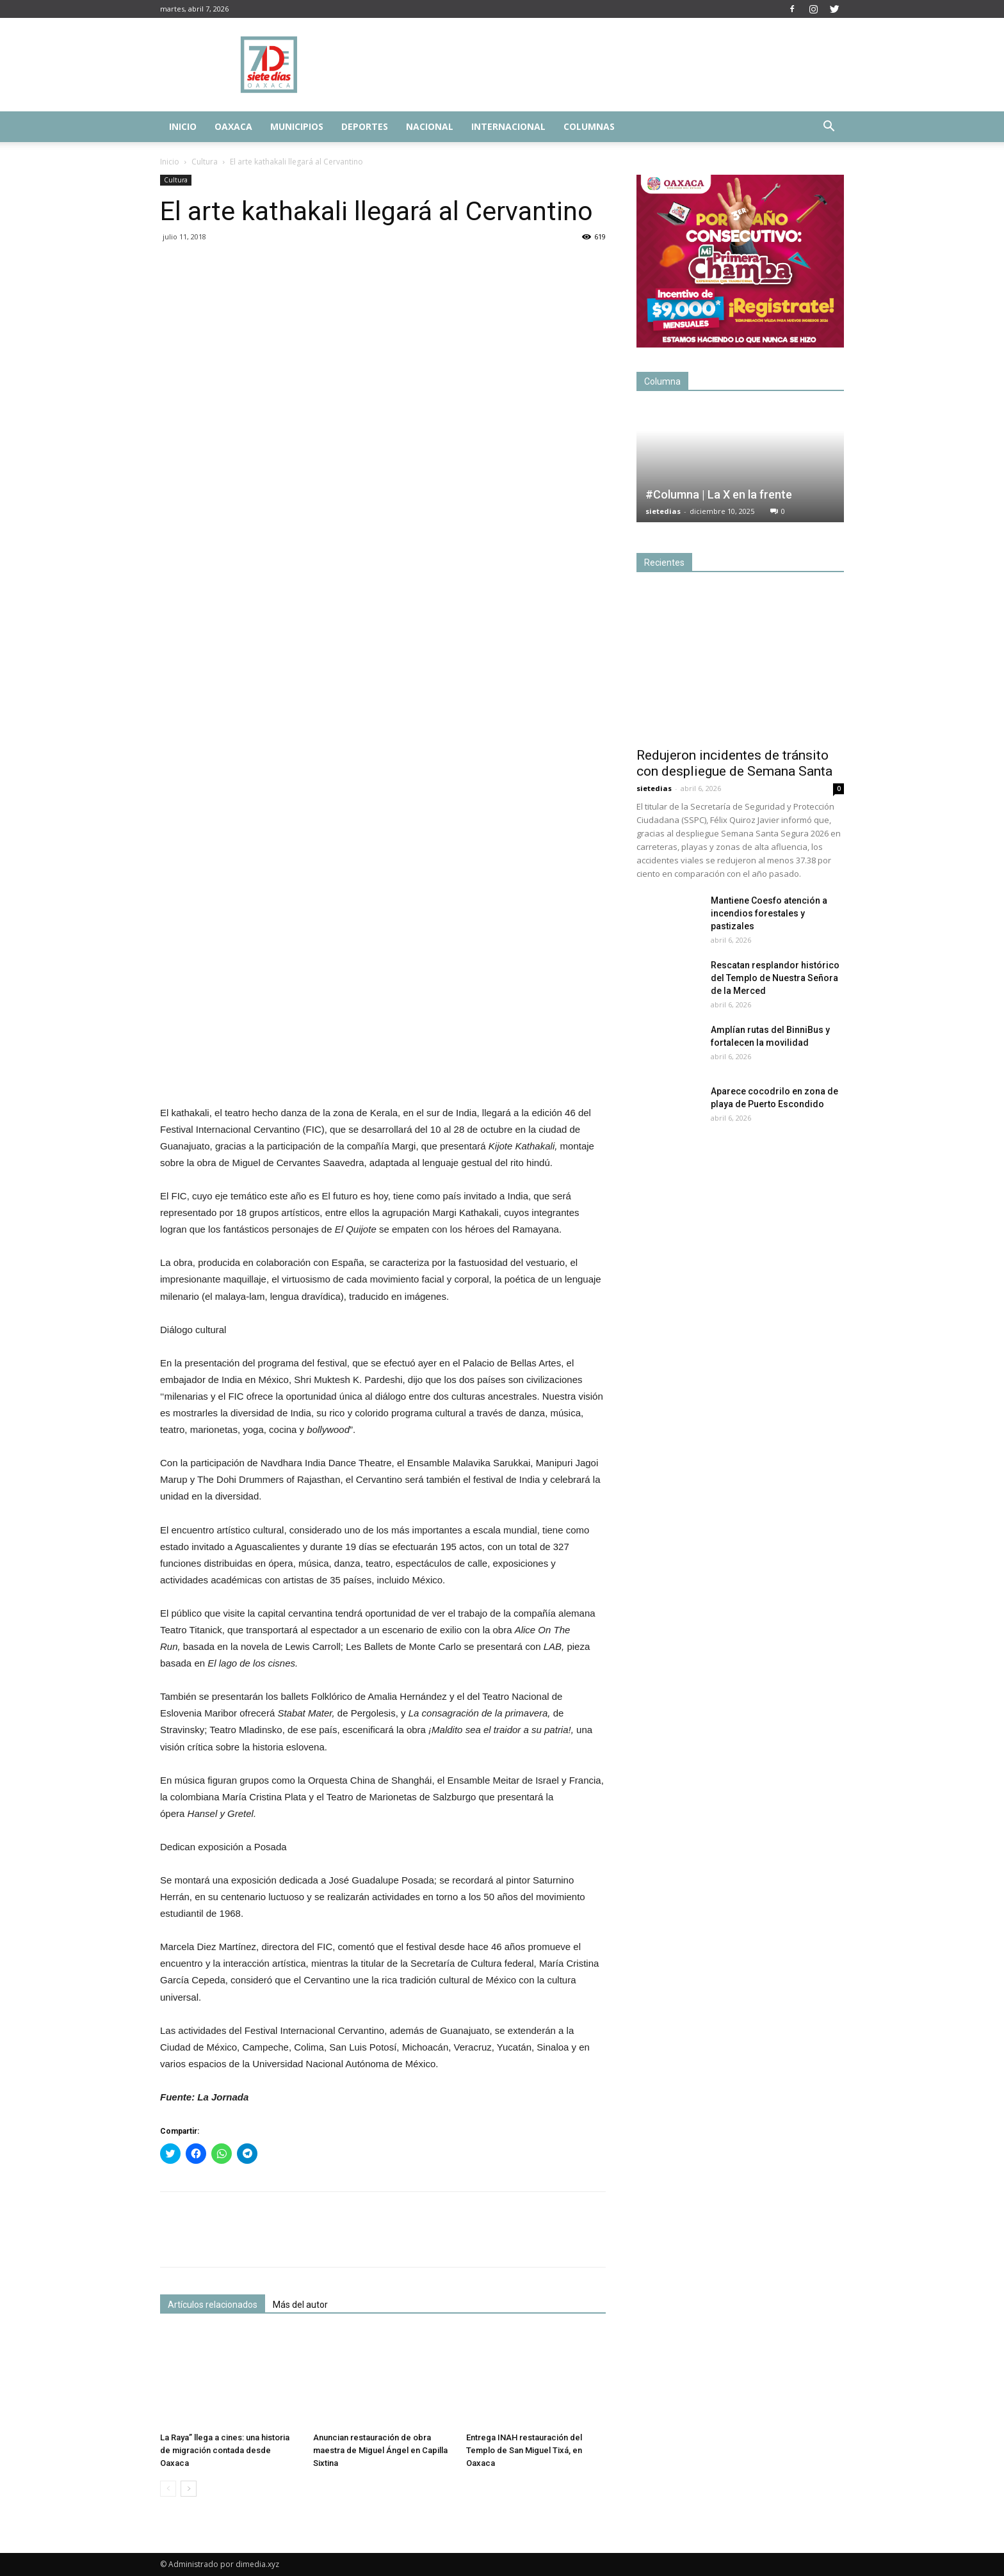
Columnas (589, 126)
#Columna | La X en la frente (718, 494)
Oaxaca (233, 126)
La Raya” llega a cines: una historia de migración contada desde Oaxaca (224, 2450)
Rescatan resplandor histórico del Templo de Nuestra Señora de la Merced (775, 978)
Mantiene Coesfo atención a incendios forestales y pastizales (769, 913)
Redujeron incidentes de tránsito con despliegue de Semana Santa (734, 763)
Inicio (183, 126)
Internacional (508, 126)
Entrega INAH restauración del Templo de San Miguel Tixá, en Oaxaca (524, 2450)
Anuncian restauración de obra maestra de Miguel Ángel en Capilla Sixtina (380, 2450)
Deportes (364, 126)
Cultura (204, 161)
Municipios (296, 126)
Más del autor (300, 2305)
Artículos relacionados (212, 2305)
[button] (828, 128)
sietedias (663, 511)
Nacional (429, 126)
